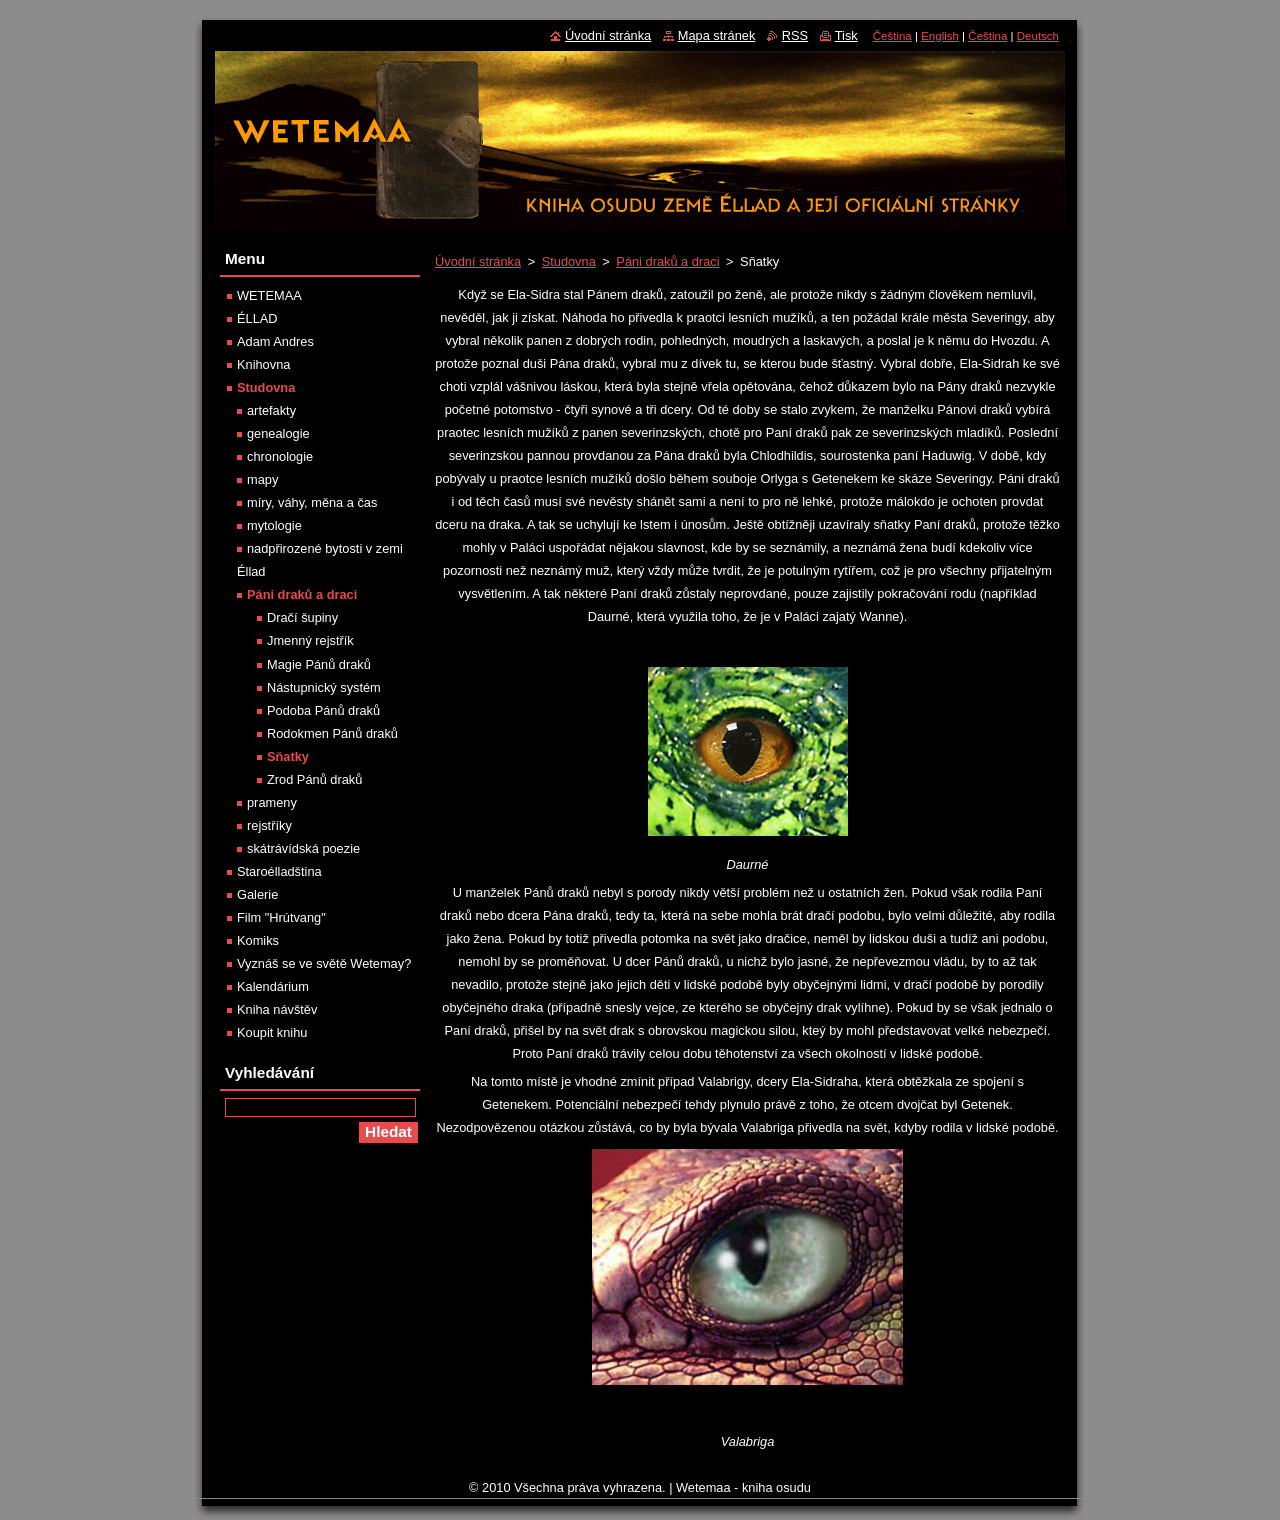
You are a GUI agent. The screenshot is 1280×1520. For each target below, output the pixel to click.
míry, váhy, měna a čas (312, 502)
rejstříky (269, 825)
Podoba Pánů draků (323, 710)
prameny (272, 802)
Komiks (258, 940)
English (940, 36)
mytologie (274, 525)
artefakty (271, 410)
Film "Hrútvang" (281, 917)
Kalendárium (273, 986)
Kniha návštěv (277, 1009)
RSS (795, 35)
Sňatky (288, 756)
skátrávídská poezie (303, 848)
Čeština (892, 36)
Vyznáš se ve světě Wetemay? (324, 963)
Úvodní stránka (478, 261)
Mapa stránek (717, 35)
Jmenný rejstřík (310, 640)
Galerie (257, 894)
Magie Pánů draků (319, 664)
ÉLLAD (257, 318)
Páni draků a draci (667, 261)
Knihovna (263, 364)
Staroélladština (279, 871)
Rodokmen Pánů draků (332, 733)
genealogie (278, 433)
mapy (262, 479)
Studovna (569, 261)
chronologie (280, 456)
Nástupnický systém (324, 687)
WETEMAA (269, 295)
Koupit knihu (272, 1032)
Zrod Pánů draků (314, 779)
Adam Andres (275, 341)
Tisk (846, 35)
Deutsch (1038, 36)
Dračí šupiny (302, 617)
